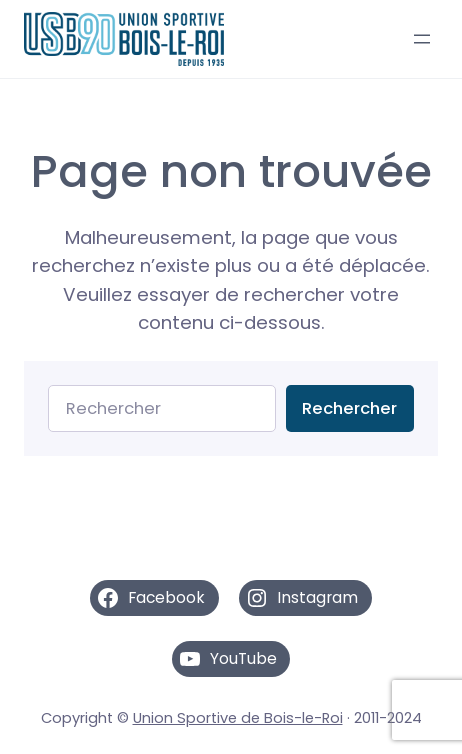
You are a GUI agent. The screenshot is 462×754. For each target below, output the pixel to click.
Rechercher (349, 408)
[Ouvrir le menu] (422, 39)
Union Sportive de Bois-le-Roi (238, 718)
